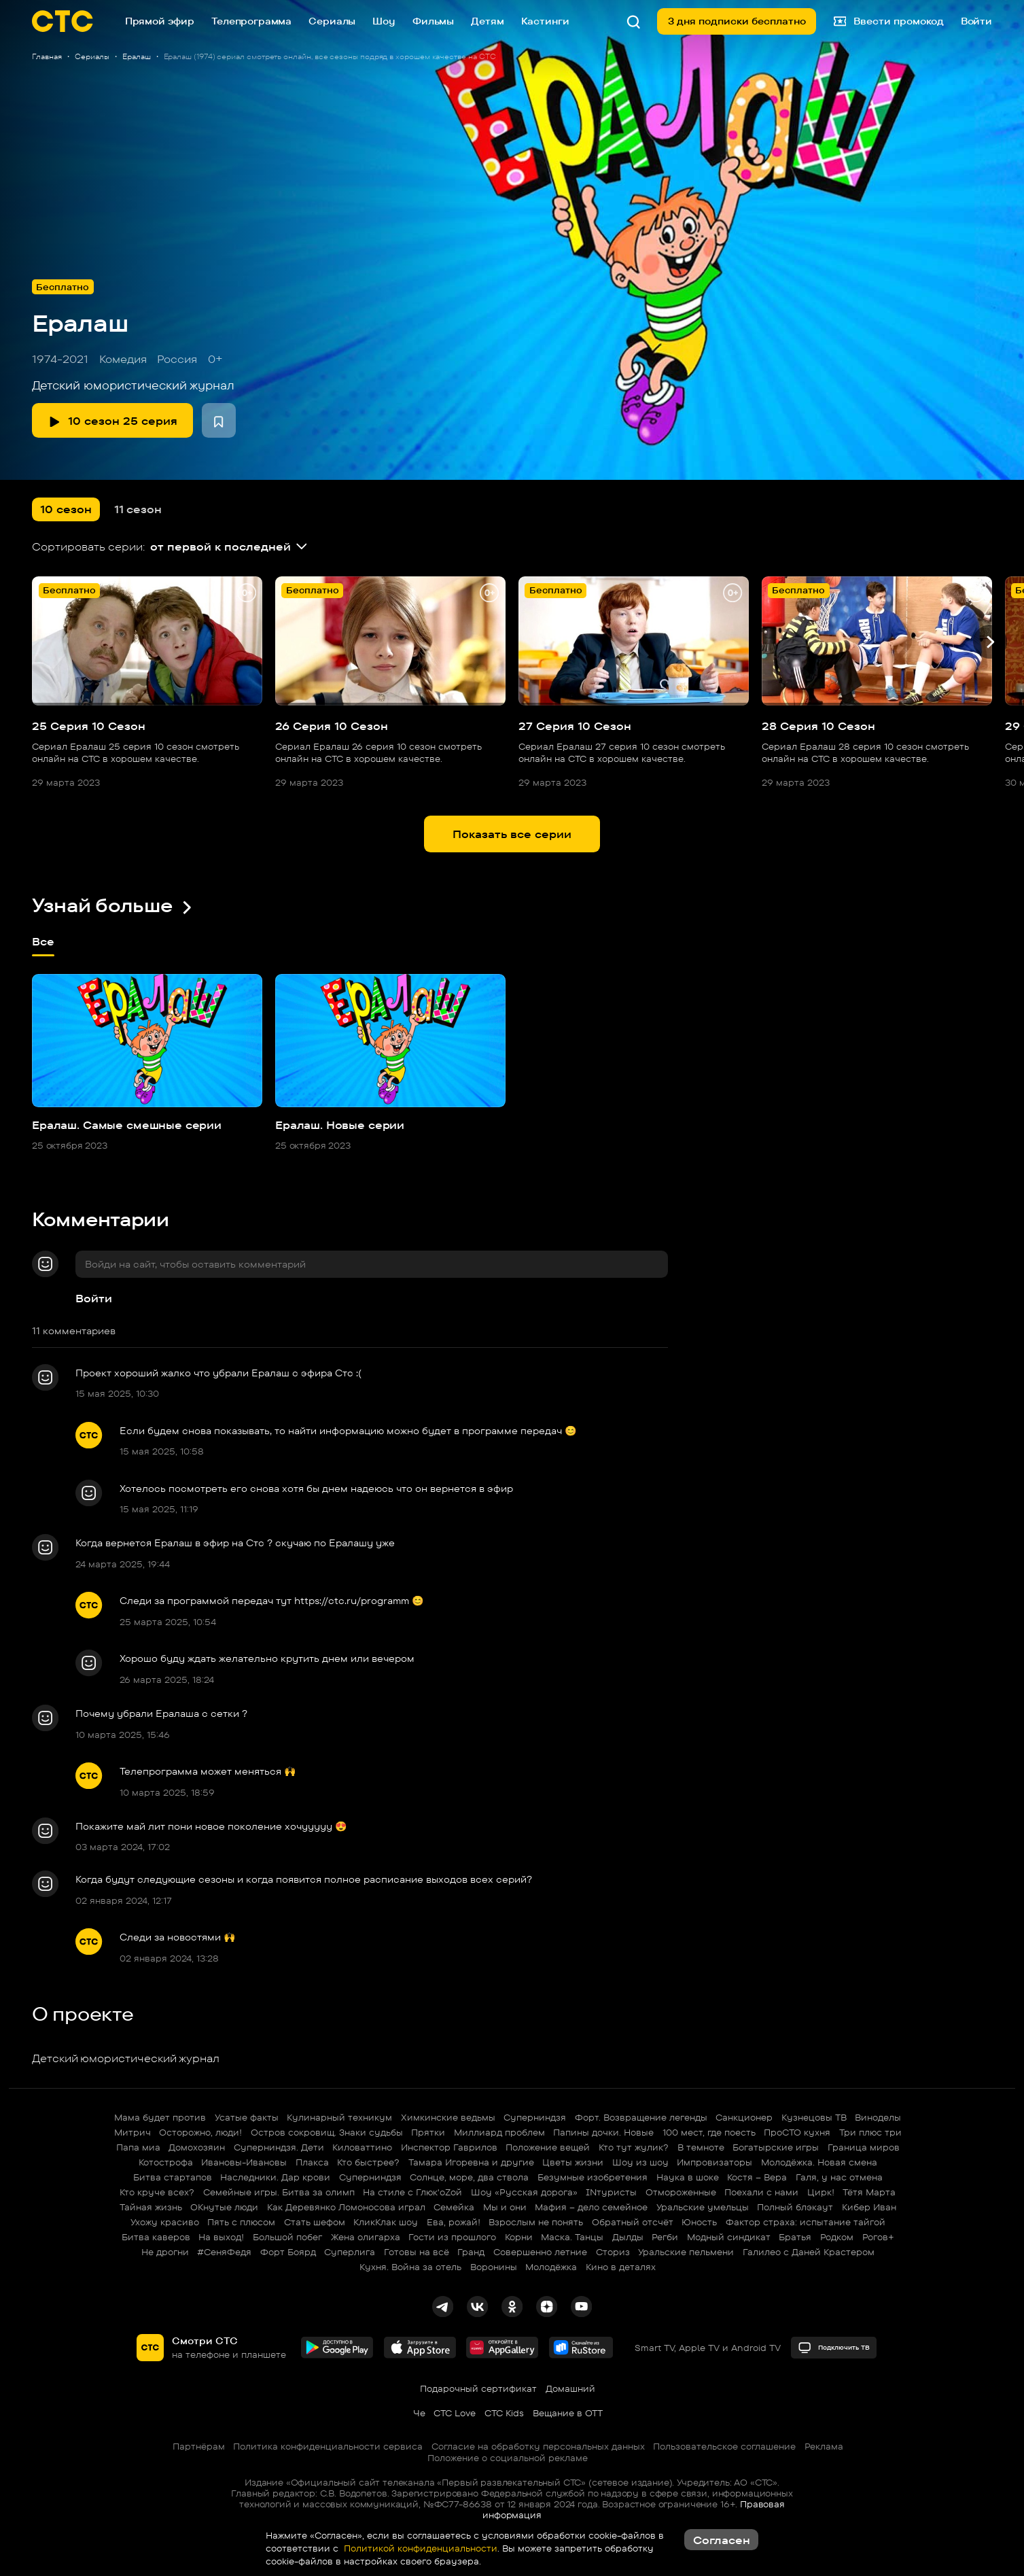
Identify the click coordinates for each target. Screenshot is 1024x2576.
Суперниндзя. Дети (279, 2147)
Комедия (123, 359)
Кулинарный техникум (339, 2117)
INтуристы (611, 2192)
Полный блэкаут (795, 2206)
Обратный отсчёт (632, 2221)
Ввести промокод (889, 21)
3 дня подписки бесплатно (737, 21)
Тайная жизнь (151, 2206)
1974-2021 (60, 359)
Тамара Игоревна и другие (471, 2162)
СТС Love (455, 2412)
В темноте (700, 2147)
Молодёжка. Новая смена (819, 2162)
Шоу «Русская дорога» (524, 2192)
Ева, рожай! (453, 2221)
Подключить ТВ (834, 2347)
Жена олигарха (365, 2236)
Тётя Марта (869, 2192)
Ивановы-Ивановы (244, 2162)
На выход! (221, 2236)
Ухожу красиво (164, 2221)
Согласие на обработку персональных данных (538, 2446)
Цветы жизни (572, 2162)
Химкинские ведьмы (448, 2117)
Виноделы (878, 2117)
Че (419, 2412)
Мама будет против (160, 2117)
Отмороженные (681, 2192)
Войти (93, 1298)
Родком (836, 2236)
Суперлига (349, 2251)
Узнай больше (113, 905)
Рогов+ (878, 2236)
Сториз (613, 2251)
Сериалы (331, 21)
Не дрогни (165, 2251)
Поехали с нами (761, 2192)
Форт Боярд (288, 2251)
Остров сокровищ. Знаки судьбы (327, 2132)
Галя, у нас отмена (839, 2177)
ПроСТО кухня (797, 2132)
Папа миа (138, 2147)
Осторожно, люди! (200, 2132)
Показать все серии (512, 834)
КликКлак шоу (385, 2221)
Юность (699, 2221)
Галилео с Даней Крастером (809, 2251)
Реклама (824, 2446)
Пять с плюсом (241, 2221)
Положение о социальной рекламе (507, 2457)
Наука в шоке (687, 2177)
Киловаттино (362, 2147)
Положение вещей (548, 2147)
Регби (665, 2236)
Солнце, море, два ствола (469, 2177)
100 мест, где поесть (709, 2132)
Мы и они (505, 2206)
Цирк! (820, 2192)
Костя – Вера (757, 2177)
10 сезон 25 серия (112, 421)
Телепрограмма (251, 21)
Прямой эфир (159, 21)
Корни (519, 2236)
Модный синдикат (729, 2236)
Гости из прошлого (452, 2236)
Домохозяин (197, 2147)
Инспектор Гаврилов (449, 2147)
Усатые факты (247, 2117)
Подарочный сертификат (478, 2388)
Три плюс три (870, 2132)
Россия (177, 359)
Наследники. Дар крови (275, 2177)
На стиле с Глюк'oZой (412, 2192)
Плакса (312, 2162)
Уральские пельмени (686, 2251)
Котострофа (166, 2162)
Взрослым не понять (536, 2221)
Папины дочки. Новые (603, 2132)
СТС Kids (504, 2412)
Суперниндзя (535, 2117)
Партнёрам (199, 2446)
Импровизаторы (714, 2162)
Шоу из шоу (640, 2162)
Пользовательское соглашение (724, 2446)
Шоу (383, 21)
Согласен (721, 2540)
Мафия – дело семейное (591, 2206)
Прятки (428, 2132)
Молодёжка (551, 2266)
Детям (487, 21)
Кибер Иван (869, 2206)
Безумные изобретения (592, 2177)
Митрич (132, 2132)
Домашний (570, 2388)
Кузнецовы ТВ (814, 2117)
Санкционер (744, 2117)
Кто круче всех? (157, 2192)
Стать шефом (314, 2221)
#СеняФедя (224, 2251)
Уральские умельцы (702, 2206)
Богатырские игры (775, 2147)
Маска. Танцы (572, 2236)
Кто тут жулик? (634, 2147)
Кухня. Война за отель (410, 2266)
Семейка (454, 2206)
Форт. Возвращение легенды (641, 2117)
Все (43, 947)
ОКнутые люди (224, 2206)
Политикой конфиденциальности (419, 2548)
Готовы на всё (416, 2251)
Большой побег (287, 2236)
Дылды (627, 2236)
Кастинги (545, 21)
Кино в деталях (621, 2266)
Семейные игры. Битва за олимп (279, 2192)
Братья (795, 2236)
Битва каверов (156, 2236)
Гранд (470, 2251)
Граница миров (864, 2147)
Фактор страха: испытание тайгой (805, 2221)
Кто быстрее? (368, 2162)
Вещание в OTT (568, 2412)
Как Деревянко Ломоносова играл (346, 2206)
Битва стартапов (172, 2177)
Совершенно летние (540, 2251)
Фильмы (433, 21)
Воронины (493, 2266)
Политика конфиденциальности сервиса (328, 2446)
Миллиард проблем (499, 2132)
